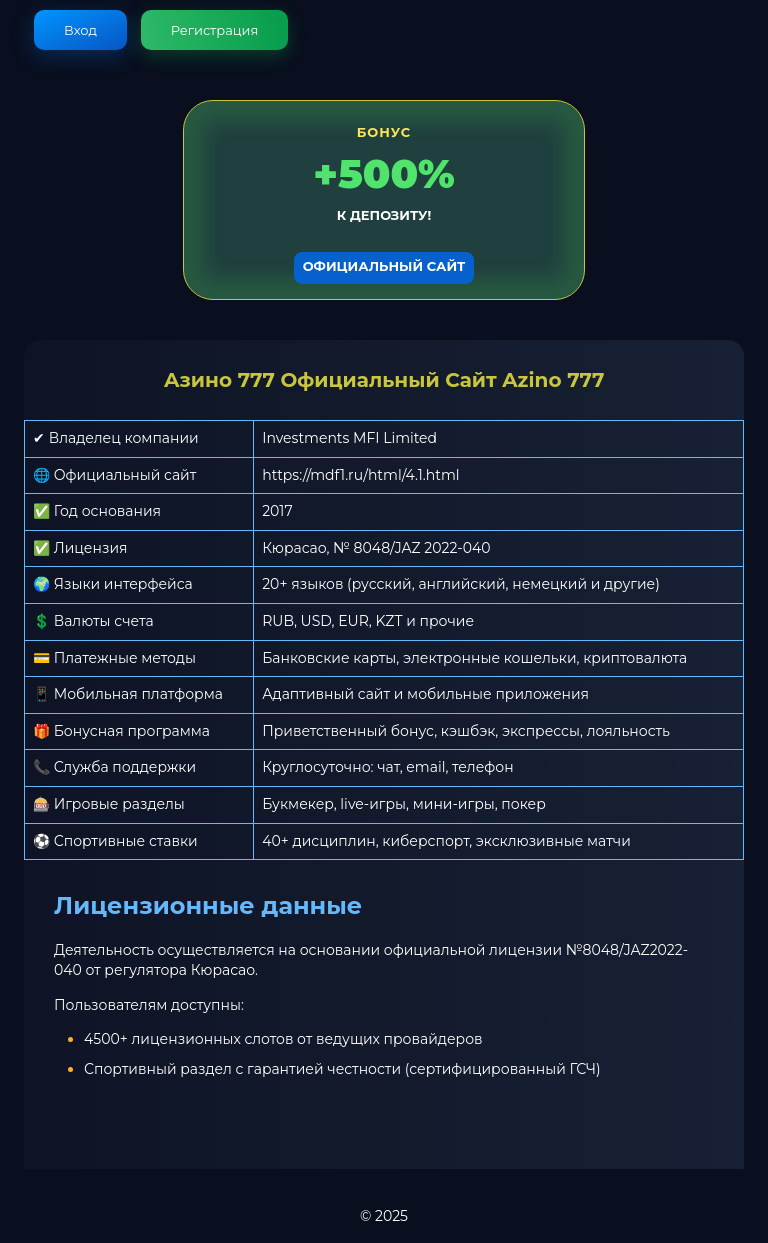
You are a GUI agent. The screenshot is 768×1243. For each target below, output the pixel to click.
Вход (80, 30)
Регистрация (215, 30)
